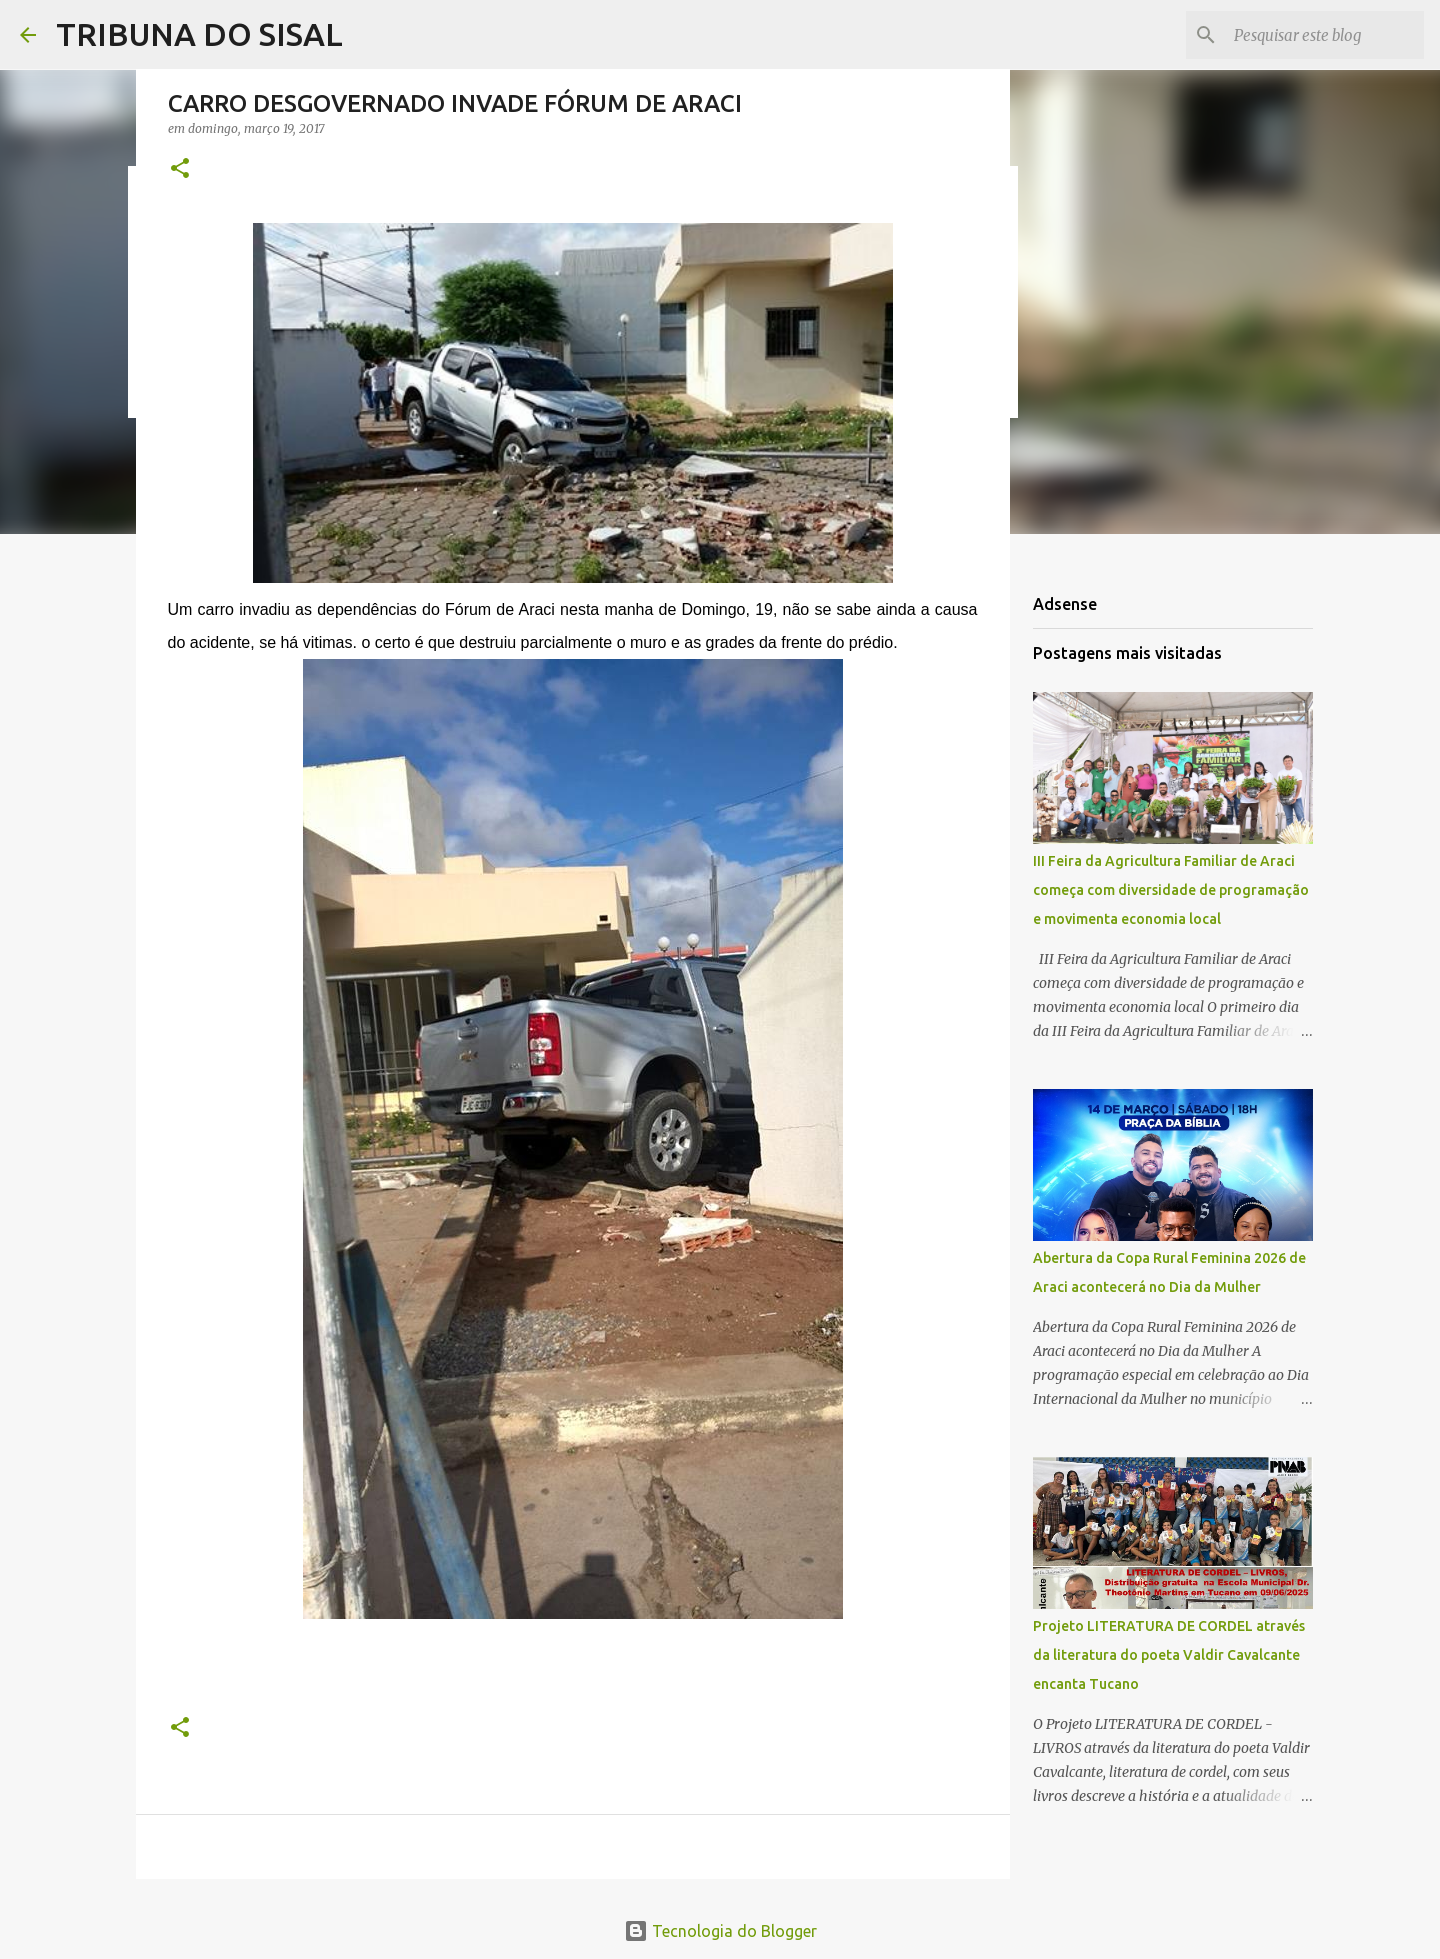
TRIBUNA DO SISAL (199, 34)
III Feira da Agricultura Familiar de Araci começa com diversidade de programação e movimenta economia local (1171, 890)
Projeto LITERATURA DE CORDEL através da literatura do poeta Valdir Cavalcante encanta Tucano (1169, 1655)
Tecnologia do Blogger (720, 1931)
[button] (180, 169)
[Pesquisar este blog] (1319, 35)
